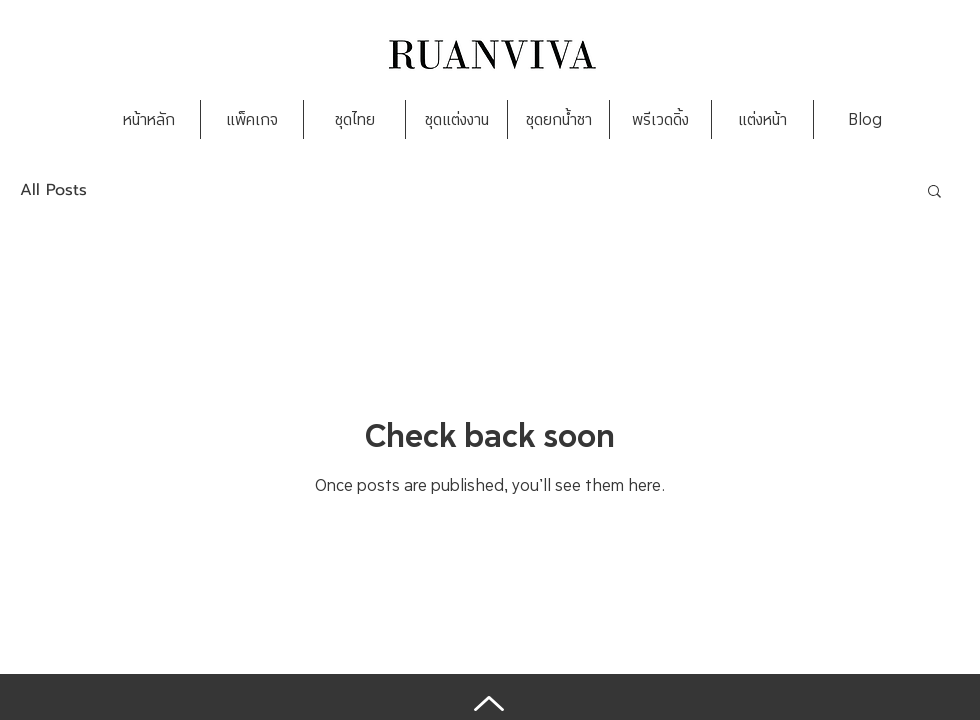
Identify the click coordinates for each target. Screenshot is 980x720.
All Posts (53, 190)
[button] (934, 192)
